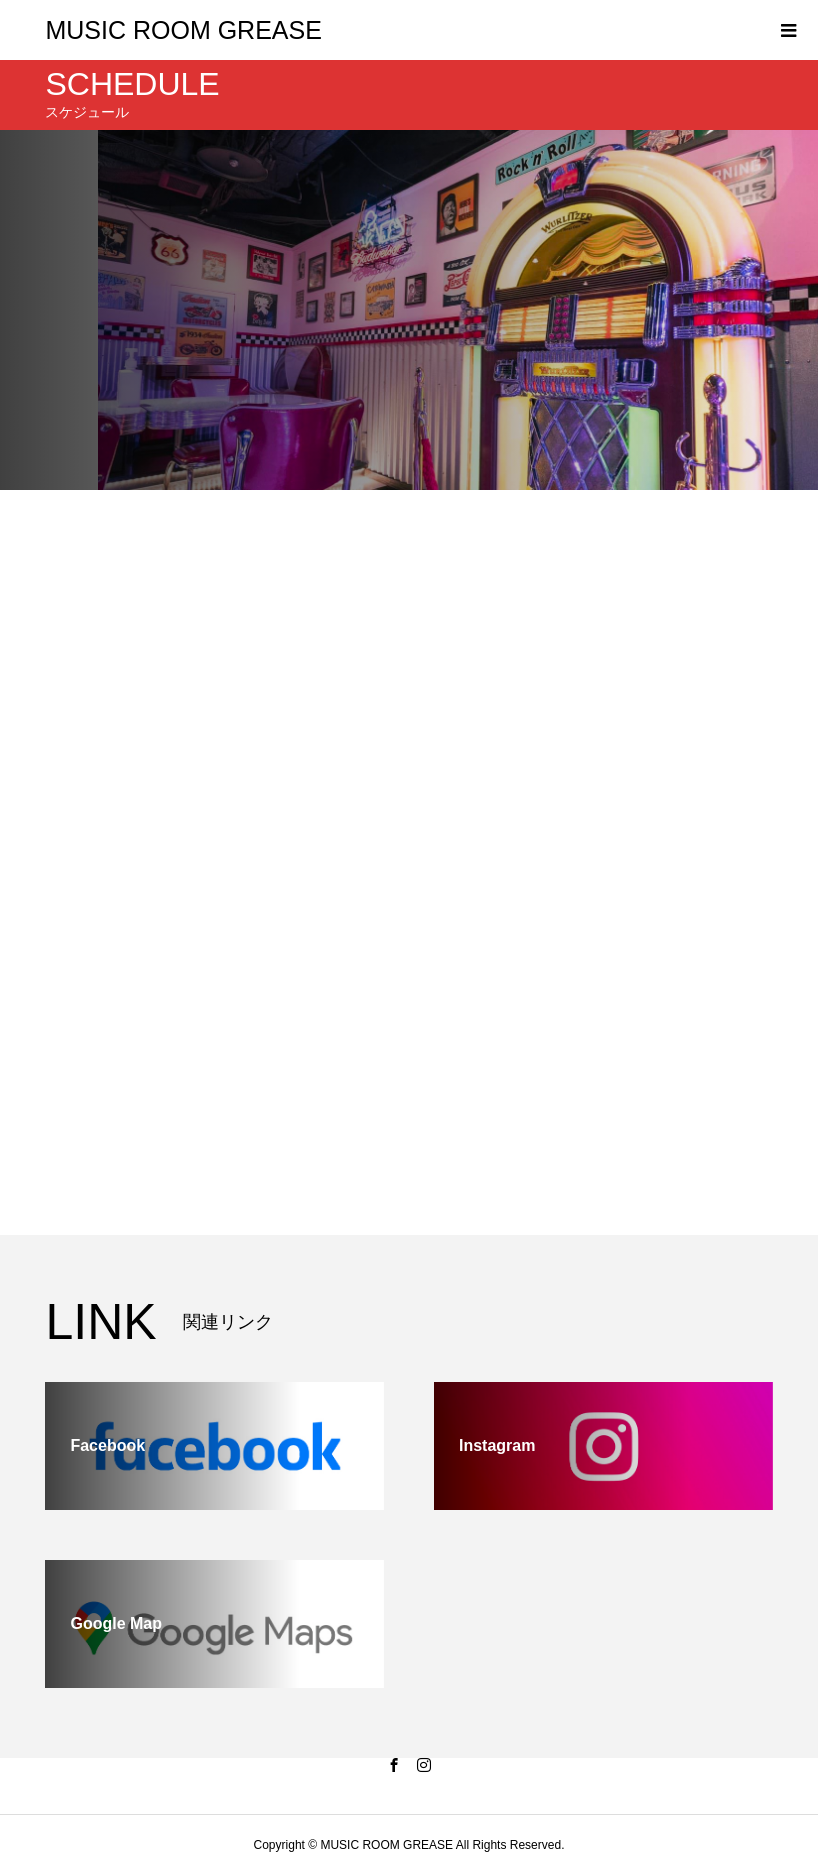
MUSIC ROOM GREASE (183, 30)
